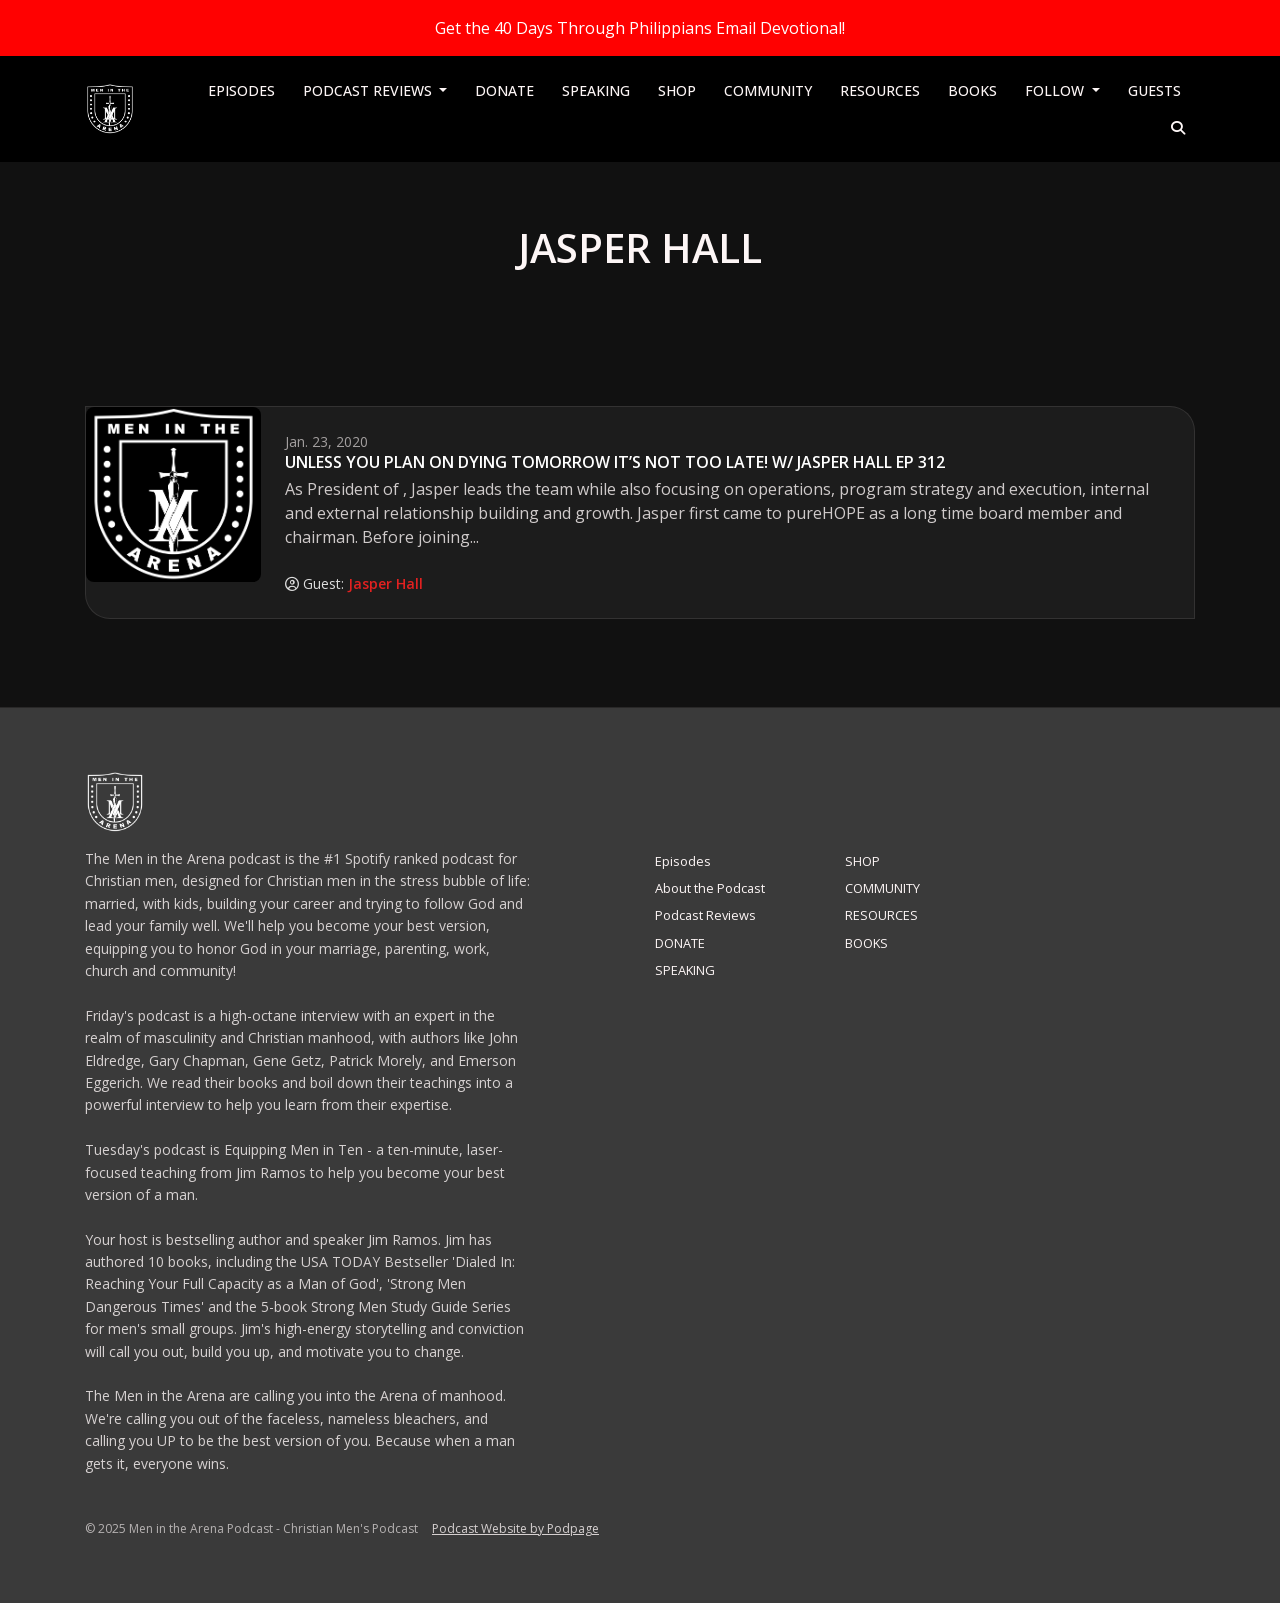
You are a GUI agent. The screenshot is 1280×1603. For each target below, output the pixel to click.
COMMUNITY (768, 90)
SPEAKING (596, 90)
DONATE (504, 90)
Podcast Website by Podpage (515, 1528)
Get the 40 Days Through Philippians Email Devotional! (640, 28)
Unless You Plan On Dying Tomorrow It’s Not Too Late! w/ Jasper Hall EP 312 (615, 462)
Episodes (241, 90)
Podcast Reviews (369, 90)
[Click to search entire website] (1179, 127)
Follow (1056, 90)
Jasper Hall (385, 583)
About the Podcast (710, 888)
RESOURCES (880, 90)
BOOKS (972, 90)
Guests (1154, 90)
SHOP (677, 90)
